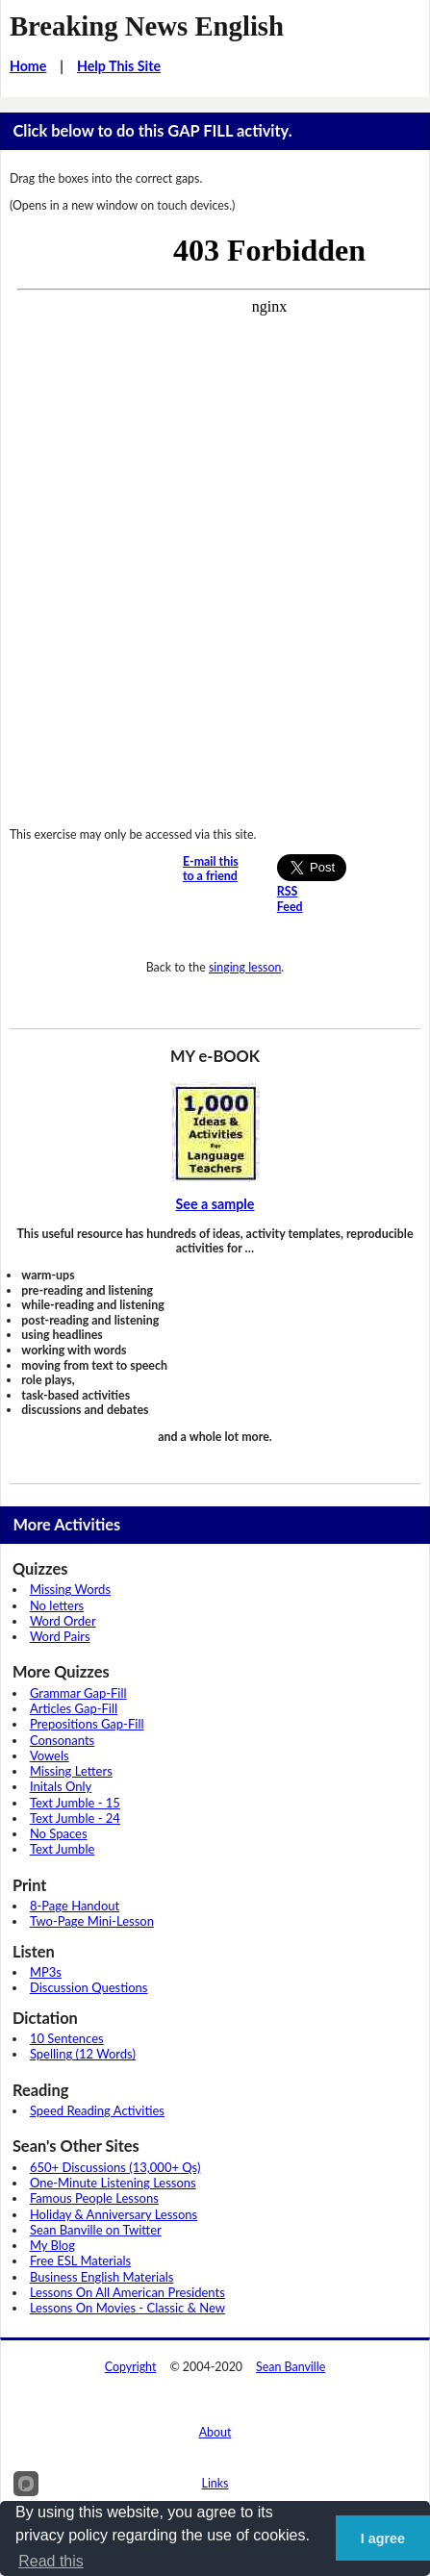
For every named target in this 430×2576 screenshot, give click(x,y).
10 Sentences (67, 2038)
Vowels (49, 1755)
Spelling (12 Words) (83, 2053)
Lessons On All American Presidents (127, 2292)
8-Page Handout (74, 1905)
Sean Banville (290, 2367)
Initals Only (60, 1786)
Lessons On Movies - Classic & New (127, 2307)
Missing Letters (71, 1771)
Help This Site (119, 66)
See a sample (215, 1204)
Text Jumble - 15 (75, 1802)
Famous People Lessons (94, 2198)
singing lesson (245, 967)
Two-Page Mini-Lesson (92, 1921)
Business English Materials (101, 2277)
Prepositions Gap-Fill (87, 1723)
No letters (57, 1605)
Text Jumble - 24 (75, 1818)
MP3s (46, 1972)
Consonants (62, 1740)
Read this (51, 2561)
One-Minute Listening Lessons (113, 2182)
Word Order (63, 1621)
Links (215, 2483)
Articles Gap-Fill (73, 1708)
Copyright (131, 2367)
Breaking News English (147, 26)
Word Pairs (60, 1636)
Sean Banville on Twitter (96, 2229)
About (215, 2432)
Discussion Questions (89, 1987)
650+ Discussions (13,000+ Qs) (115, 2167)
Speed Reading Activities (97, 2110)
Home (28, 66)
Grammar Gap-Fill (78, 1693)
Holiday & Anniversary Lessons (113, 2214)
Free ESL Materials (80, 2260)
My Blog (52, 2245)
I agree (383, 2538)
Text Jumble (62, 1848)
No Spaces (59, 1833)
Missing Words (70, 1589)
